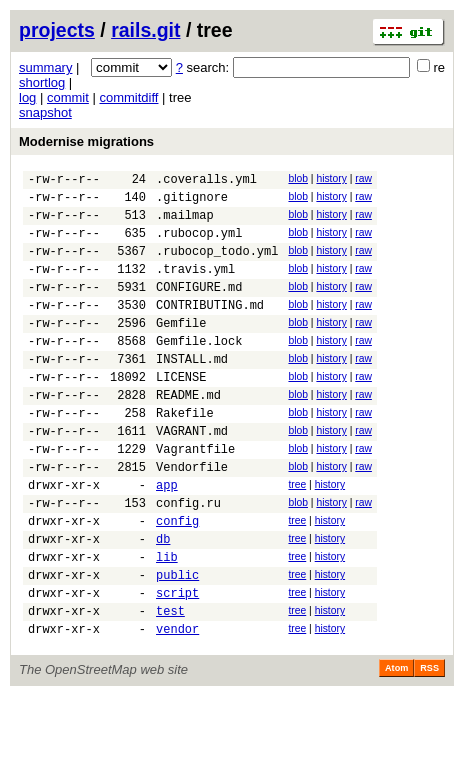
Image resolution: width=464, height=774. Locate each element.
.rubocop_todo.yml (217, 265)
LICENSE (181, 412)
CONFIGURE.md (199, 307)
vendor (177, 706)
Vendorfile (192, 517)
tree (297, 535)
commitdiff (128, 97)
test (170, 685)
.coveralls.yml (206, 181)
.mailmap (185, 223)
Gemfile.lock (199, 370)
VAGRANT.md (192, 475)
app (167, 538)
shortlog (42, 82)
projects (57, 30)
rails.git (145, 30)
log (27, 97)
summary (45, 67)
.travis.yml (195, 286)
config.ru (188, 559)
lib (167, 622)
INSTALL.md (192, 391)
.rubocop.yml (199, 244)
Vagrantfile (195, 496)
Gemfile (181, 349)
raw (363, 178)
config (177, 580)
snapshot (45, 112)
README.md (188, 433)
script (177, 664)
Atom (396, 746)
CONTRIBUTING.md (210, 328)
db (163, 601)
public (177, 643)
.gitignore (192, 202)
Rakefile (185, 454)
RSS (429, 746)
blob (298, 178)
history (331, 178)
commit (68, 97)
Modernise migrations (86, 141)
